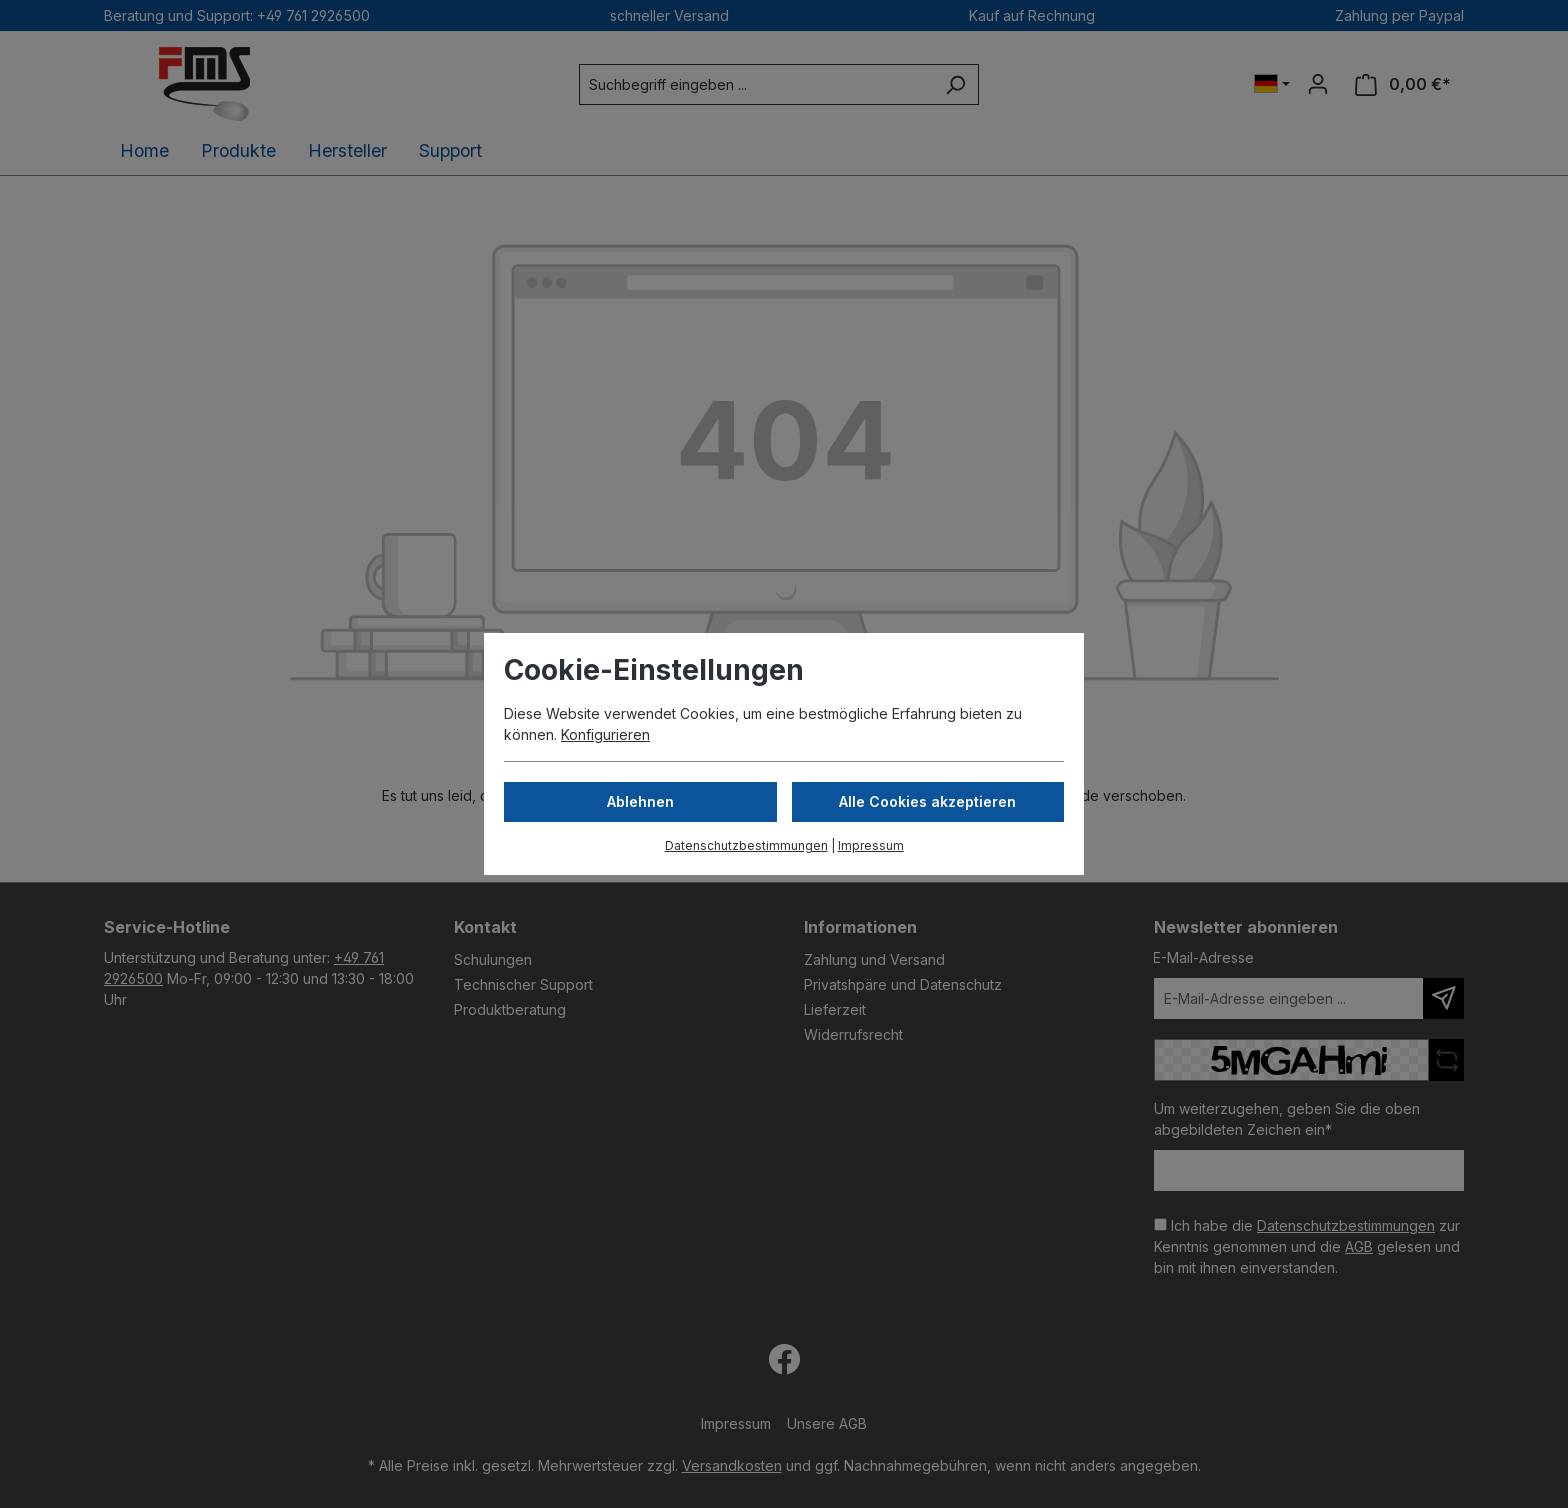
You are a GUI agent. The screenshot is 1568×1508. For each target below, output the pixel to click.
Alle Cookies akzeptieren (927, 801)
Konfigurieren (605, 734)
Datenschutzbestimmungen (746, 845)
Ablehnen (640, 801)
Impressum (871, 845)
